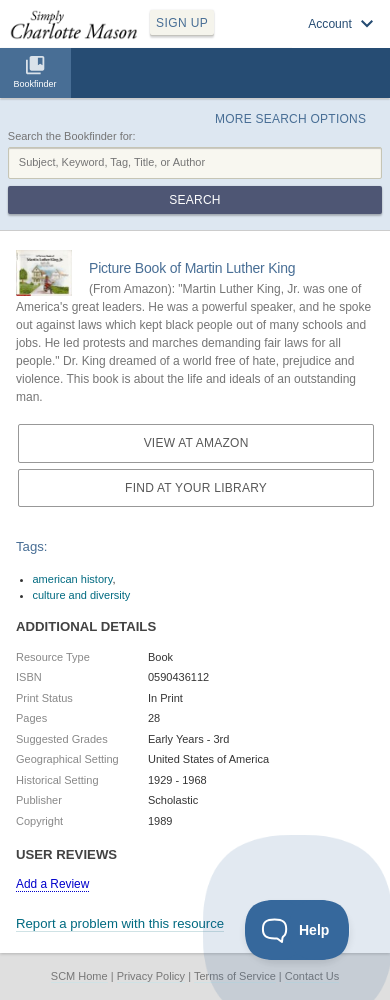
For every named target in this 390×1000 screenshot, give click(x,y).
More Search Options (290, 119)
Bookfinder (34, 84)
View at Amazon (196, 443)
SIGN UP (182, 23)
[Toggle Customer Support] (297, 930)
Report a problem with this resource (120, 923)
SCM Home (79, 976)
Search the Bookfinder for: (72, 136)
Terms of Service (235, 976)
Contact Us (312, 976)
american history (73, 579)
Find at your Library (196, 488)
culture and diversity (82, 595)
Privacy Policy (151, 976)
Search (194, 200)
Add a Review (52, 884)
